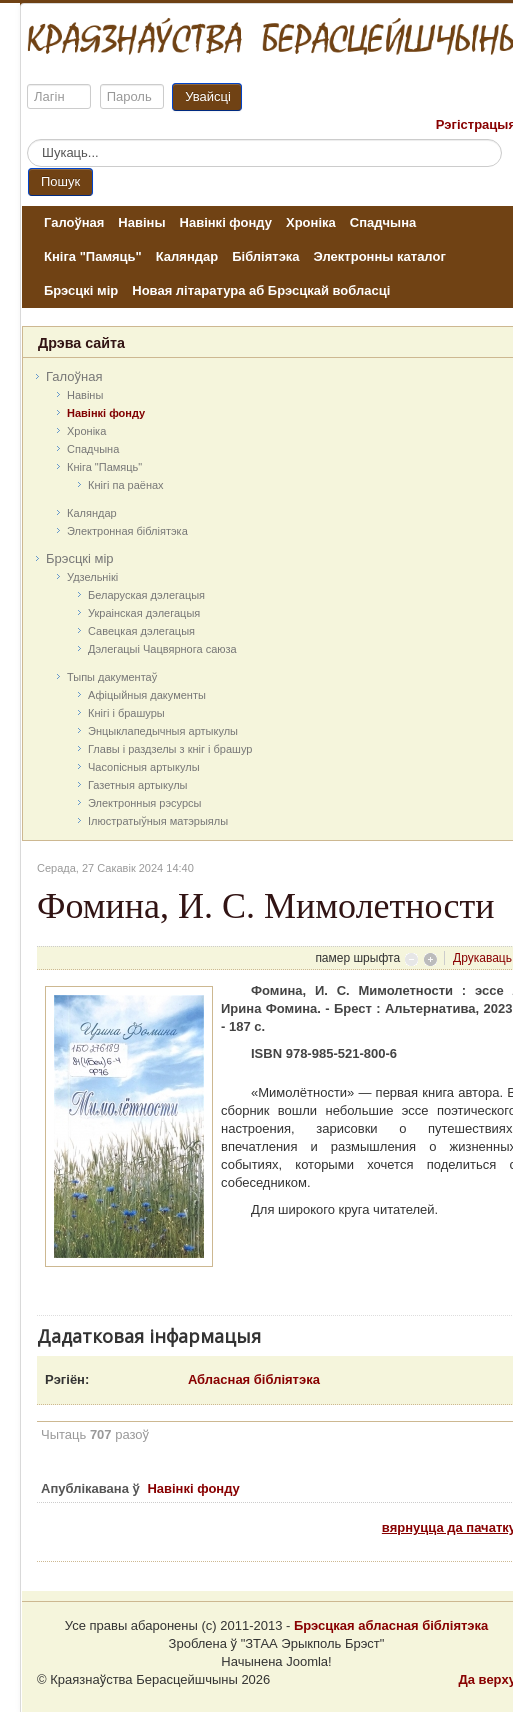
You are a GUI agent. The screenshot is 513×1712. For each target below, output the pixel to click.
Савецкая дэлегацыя (141, 631)
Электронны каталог (380, 256)
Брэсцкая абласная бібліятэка (391, 1625)
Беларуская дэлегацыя (146, 595)
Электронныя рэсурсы (145, 803)
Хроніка (311, 222)
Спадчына (383, 222)
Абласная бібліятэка (254, 1379)
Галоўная (74, 222)
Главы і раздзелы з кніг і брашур (170, 749)
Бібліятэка (265, 256)
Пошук (60, 181)
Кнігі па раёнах (126, 485)
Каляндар (187, 256)
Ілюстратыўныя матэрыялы (158, 821)
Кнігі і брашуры (126, 713)
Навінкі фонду (226, 222)
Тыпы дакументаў (112, 677)
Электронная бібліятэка (127, 531)
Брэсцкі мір (81, 290)
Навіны (141, 222)
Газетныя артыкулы (138, 785)
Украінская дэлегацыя (144, 613)
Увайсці (208, 96)
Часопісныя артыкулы (144, 767)
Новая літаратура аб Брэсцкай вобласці (261, 290)
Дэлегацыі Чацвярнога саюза (162, 649)
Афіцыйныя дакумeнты (147, 695)
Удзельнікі (92, 577)
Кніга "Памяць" (93, 256)
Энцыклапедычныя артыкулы (163, 731)
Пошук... (27, 139)
